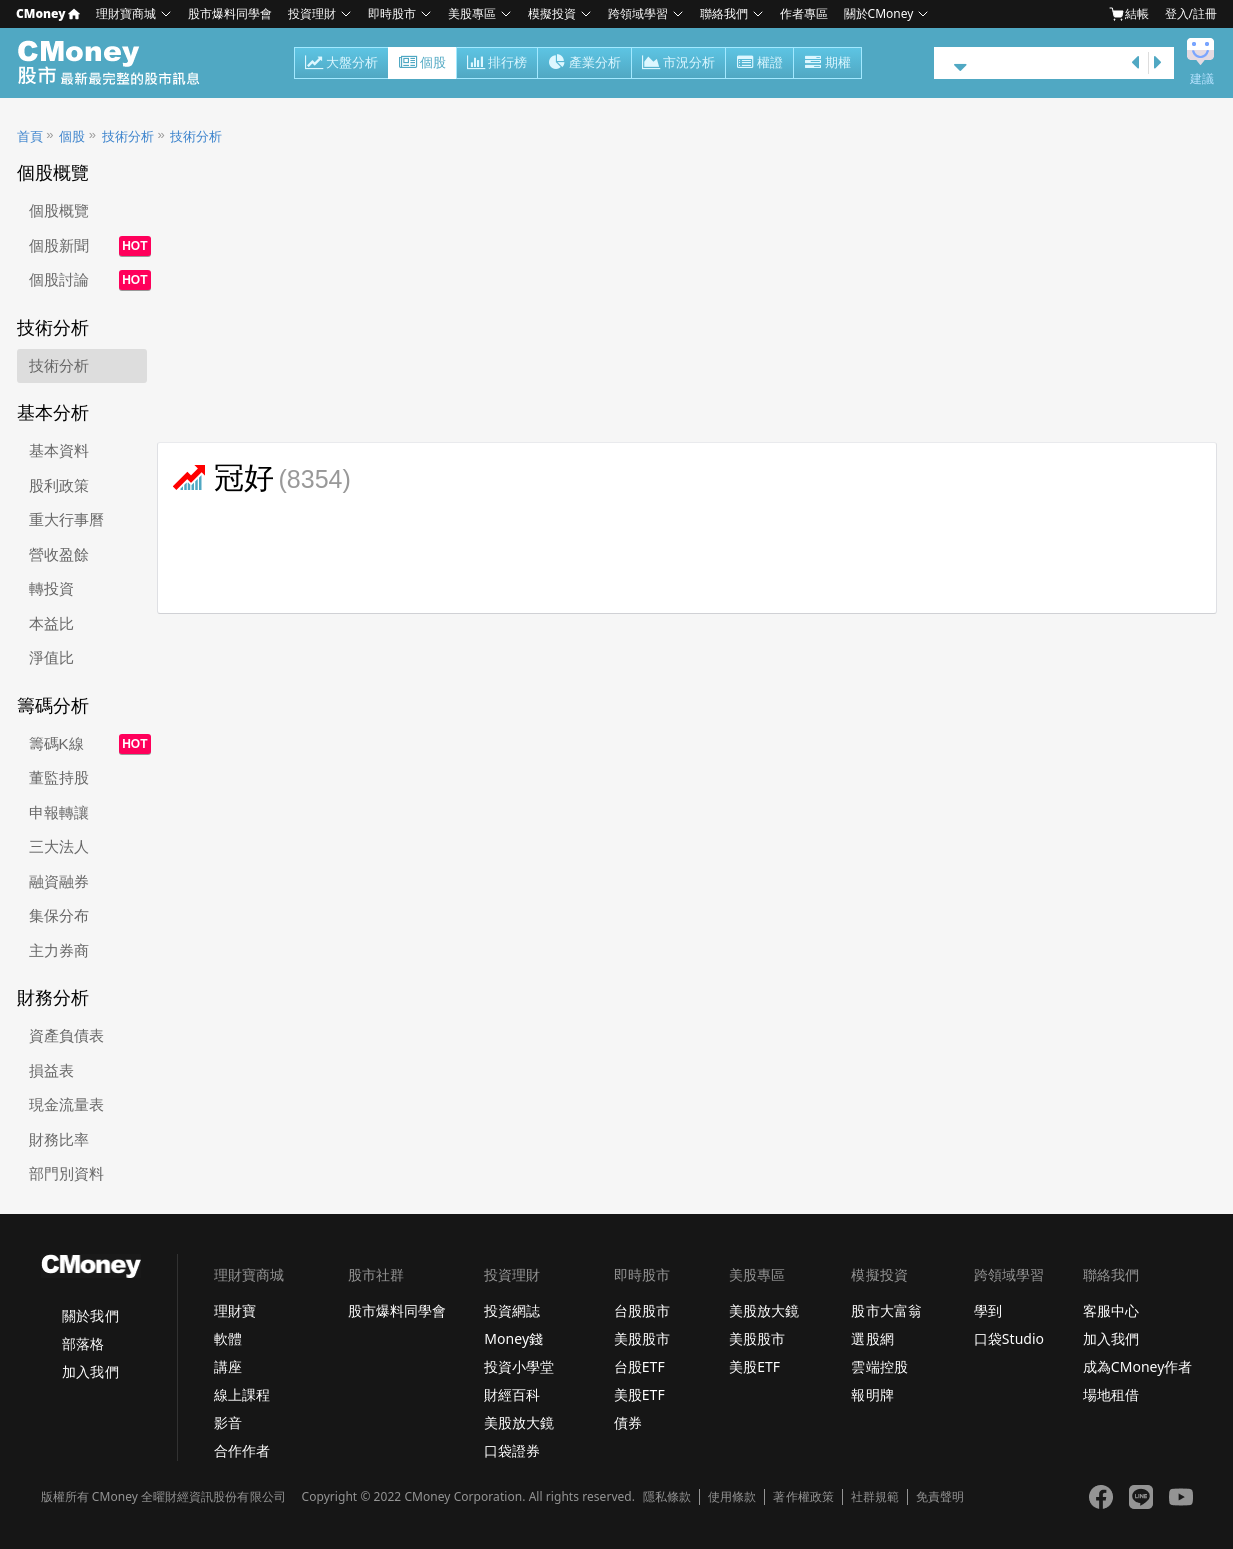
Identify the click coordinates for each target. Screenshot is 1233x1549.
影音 (228, 1422)
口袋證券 (512, 1450)
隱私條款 (667, 1497)
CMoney (48, 13)
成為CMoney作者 (1138, 1366)
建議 (1202, 79)
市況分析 (678, 64)
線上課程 (242, 1394)
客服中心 (1111, 1310)
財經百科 (512, 1394)
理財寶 (235, 1310)
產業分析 (584, 64)
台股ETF (639, 1366)
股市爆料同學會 (230, 13)
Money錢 (513, 1338)
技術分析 (128, 136)
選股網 (872, 1338)
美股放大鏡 (519, 1422)
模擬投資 (552, 13)
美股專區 (472, 13)
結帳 (1129, 14)
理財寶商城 (126, 13)
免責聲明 (940, 1497)
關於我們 (90, 1315)
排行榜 (497, 64)
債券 (628, 1422)
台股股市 (642, 1310)
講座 (228, 1366)
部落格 (83, 1343)
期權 (827, 64)
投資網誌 (512, 1310)
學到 (988, 1310)
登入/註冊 (1191, 13)
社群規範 (875, 1497)
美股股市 (642, 1338)
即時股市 (392, 13)
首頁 (30, 136)
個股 (422, 64)
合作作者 (242, 1450)
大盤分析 (341, 64)
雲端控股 (879, 1366)
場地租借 (1111, 1394)
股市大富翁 (886, 1310)
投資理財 (312, 13)
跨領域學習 (638, 13)
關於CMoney (879, 13)
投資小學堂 (519, 1366)
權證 (759, 64)
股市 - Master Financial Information (119, 63)
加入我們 (90, 1371)
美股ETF (639, 1394)
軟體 (228, 1338)
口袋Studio (1009, 1338)
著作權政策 (803, 1497)
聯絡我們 (724, 13)
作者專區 (804, 13)
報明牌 (872, 1394)
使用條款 (732, 1497)
